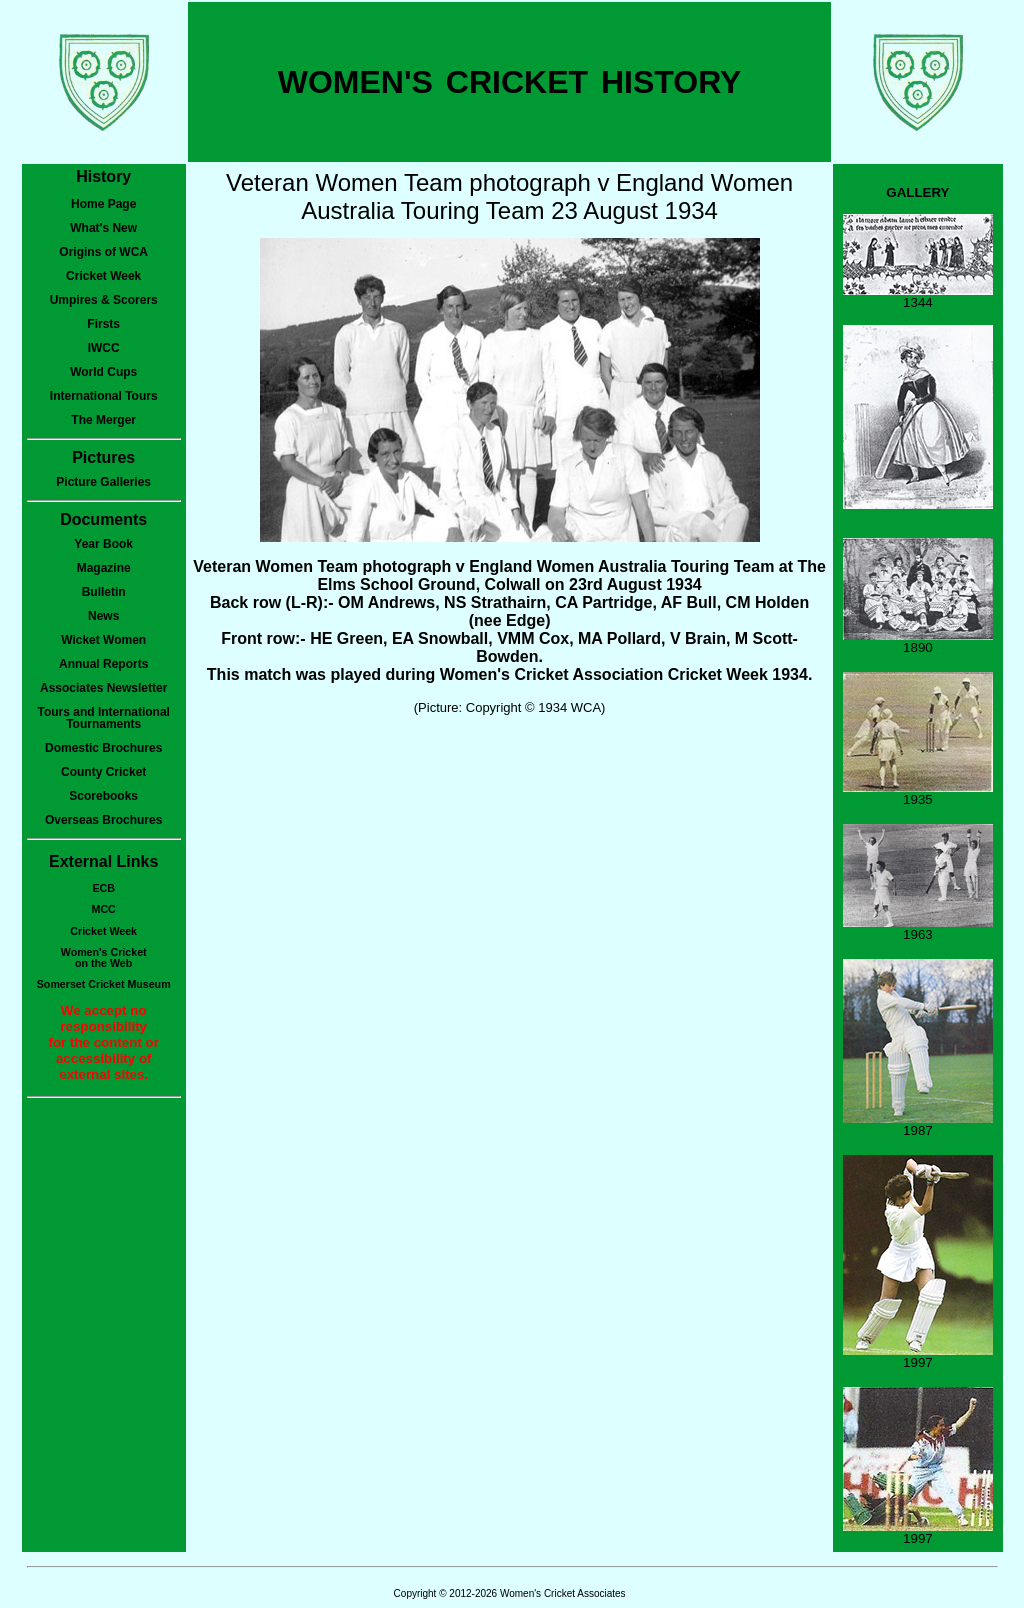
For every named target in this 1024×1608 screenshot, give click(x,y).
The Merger (103, 420)
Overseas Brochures (103, 820)
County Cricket (103, 772)
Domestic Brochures (103, 748)
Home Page (103, 204)
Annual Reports (103, 664)
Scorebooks (103, 796)
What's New (103, 228)
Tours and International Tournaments (103, 718)
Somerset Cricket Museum (104, 984)
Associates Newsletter (103, 688)
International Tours (104, 396)
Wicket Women (103, 640)
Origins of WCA (103, 252)
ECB (103, 888)
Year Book (103, 544)
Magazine (104, 568)
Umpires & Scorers (104, 300)
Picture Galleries (103, 482)
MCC (104, 909)
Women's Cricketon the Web (104, 957)
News (103, 616)
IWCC (104, 348)
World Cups (103, 372)
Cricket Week (103, 276)
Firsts (103, 324)
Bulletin (104, 592)
